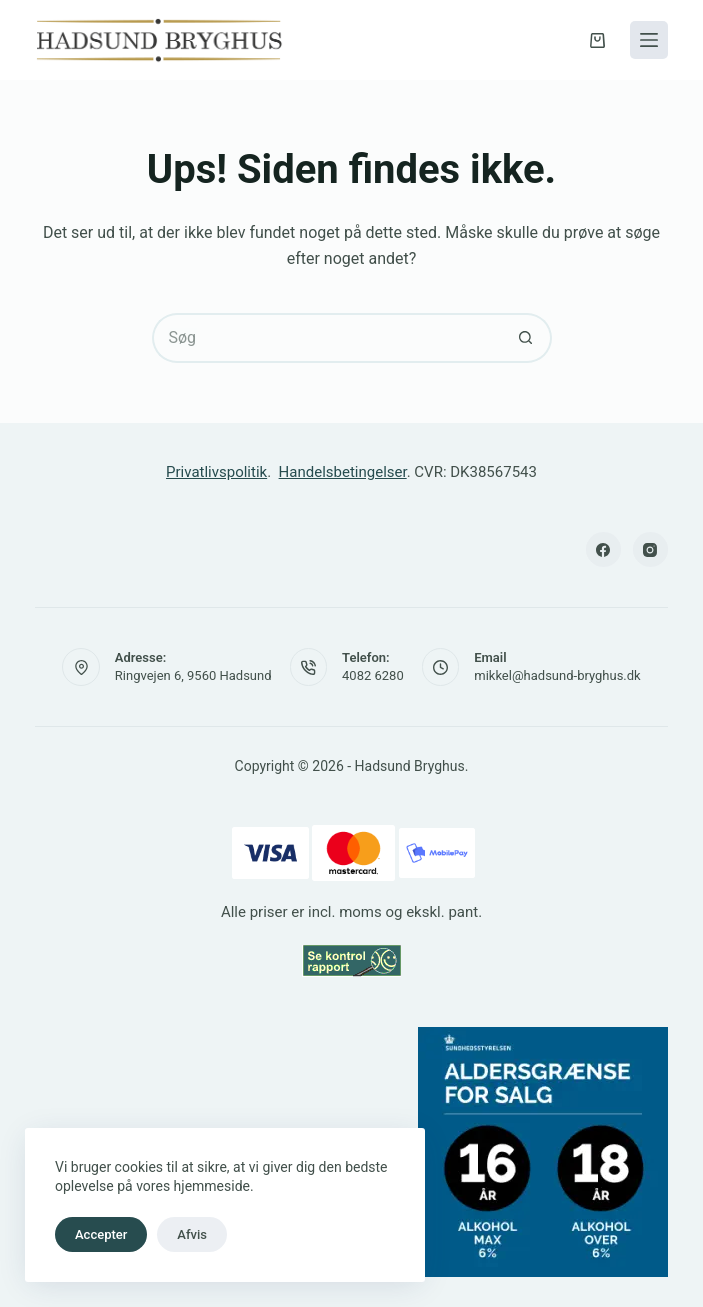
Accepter (101, 1234)
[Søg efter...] (327, 338)
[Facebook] (603, 549)
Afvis (192, 1234)
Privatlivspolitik (216, 472)
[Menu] (649, 40)
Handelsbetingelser (343, 472)
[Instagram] (650, 549)
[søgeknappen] (527, 338)
